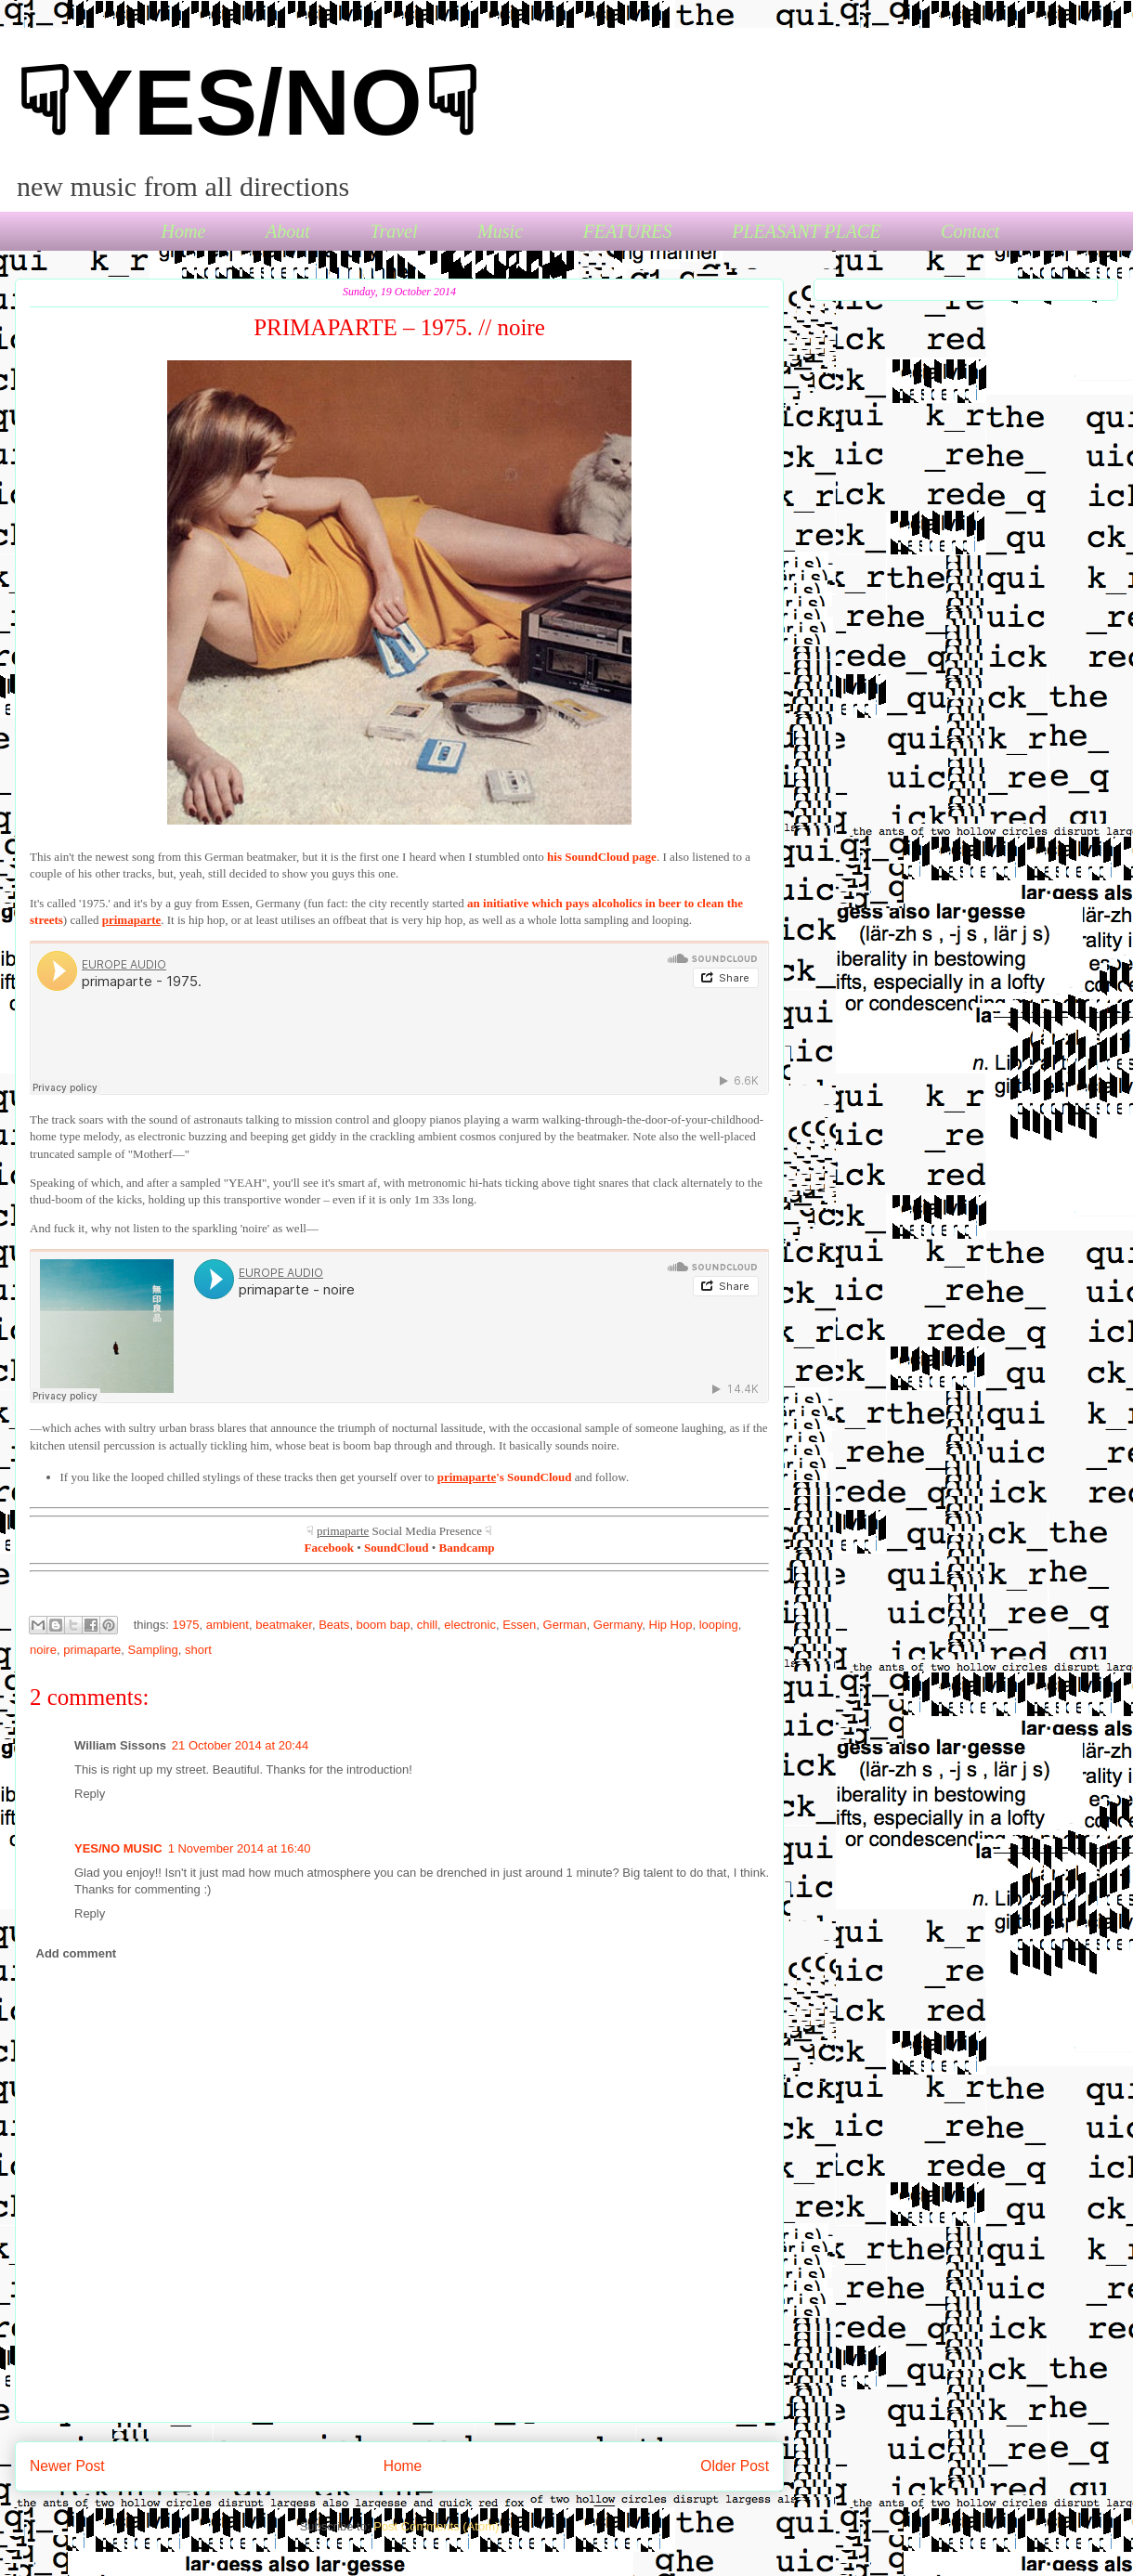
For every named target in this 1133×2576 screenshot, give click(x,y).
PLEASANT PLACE (806, 231)
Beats (334, 1625)
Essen (519, 1625)
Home (184, 231)
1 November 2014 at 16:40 (239, 1848)
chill (427, 1625)
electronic (470, 1625)
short (198, 1650)
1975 (186, 1625)
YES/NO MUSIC (118, 1848)
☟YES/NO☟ (247, 102)
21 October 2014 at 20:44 (240, 1745)
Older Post (734, 2466)
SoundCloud (396, 1548)
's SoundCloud (504, 1477)
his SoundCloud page (602, 857)
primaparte (92, 1650)
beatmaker (283, 1625)
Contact (970, 231)
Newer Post (67, 2466)
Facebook (329, 1548)
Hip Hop (671, 1625)
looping (718, 1625)
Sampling (153, 1650)
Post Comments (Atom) (436, 2526)
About (288, 231)
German (565, 1625)
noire (43, 1650)
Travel (393, 231)
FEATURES (627, 231)
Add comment (76, 1953)
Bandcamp (467, 1548)
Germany (618, 1625)
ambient (227, 1625)
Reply (89, 1794)
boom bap (383, 1625)
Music (500, 231)
